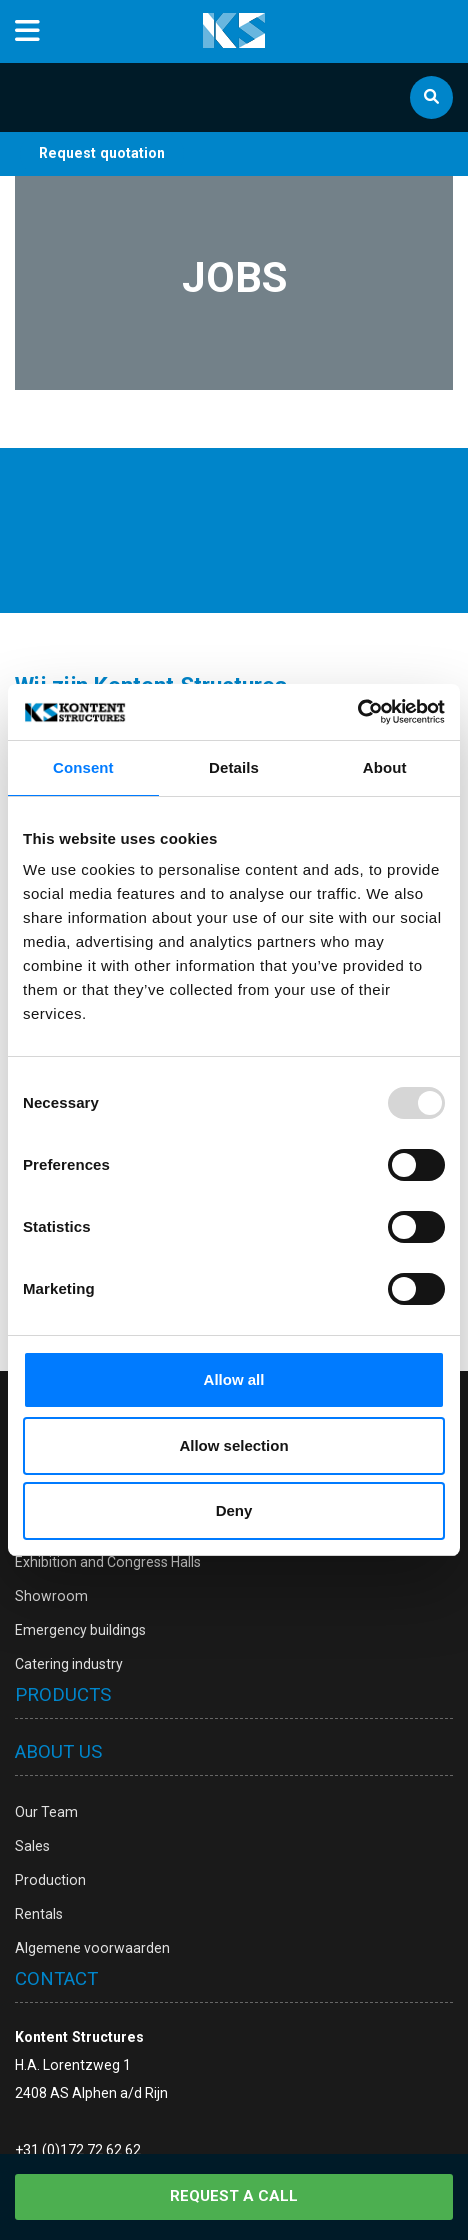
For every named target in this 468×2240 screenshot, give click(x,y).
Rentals (39, 1914)
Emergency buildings (80, 1630)
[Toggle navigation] (27, 31)
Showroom (51, 1596)
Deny (234, 1510)
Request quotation (102, 153)
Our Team (46, 1812)
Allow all (234, 1379)
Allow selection (233, 1445)
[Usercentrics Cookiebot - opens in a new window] (357, 712)
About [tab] (385, 767)
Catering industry (69, 1664)
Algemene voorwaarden (92, 1948)
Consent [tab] (83, 767)
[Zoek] (431, 97)
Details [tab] (234, 767)
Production (50, 1880)
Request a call (234, 2196)
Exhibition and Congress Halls (108, 1562)
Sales (32, 1846)
